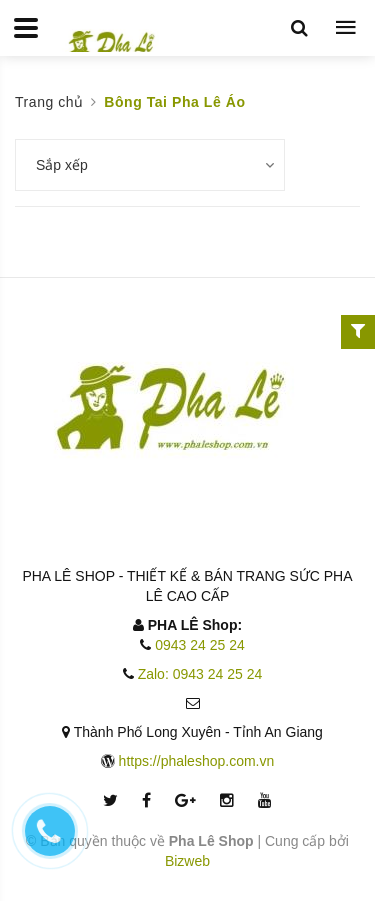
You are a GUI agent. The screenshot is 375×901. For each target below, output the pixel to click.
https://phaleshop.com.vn (197, 761)
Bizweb (187, 861)
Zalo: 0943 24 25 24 (200, 674)
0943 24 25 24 (200, 645)
